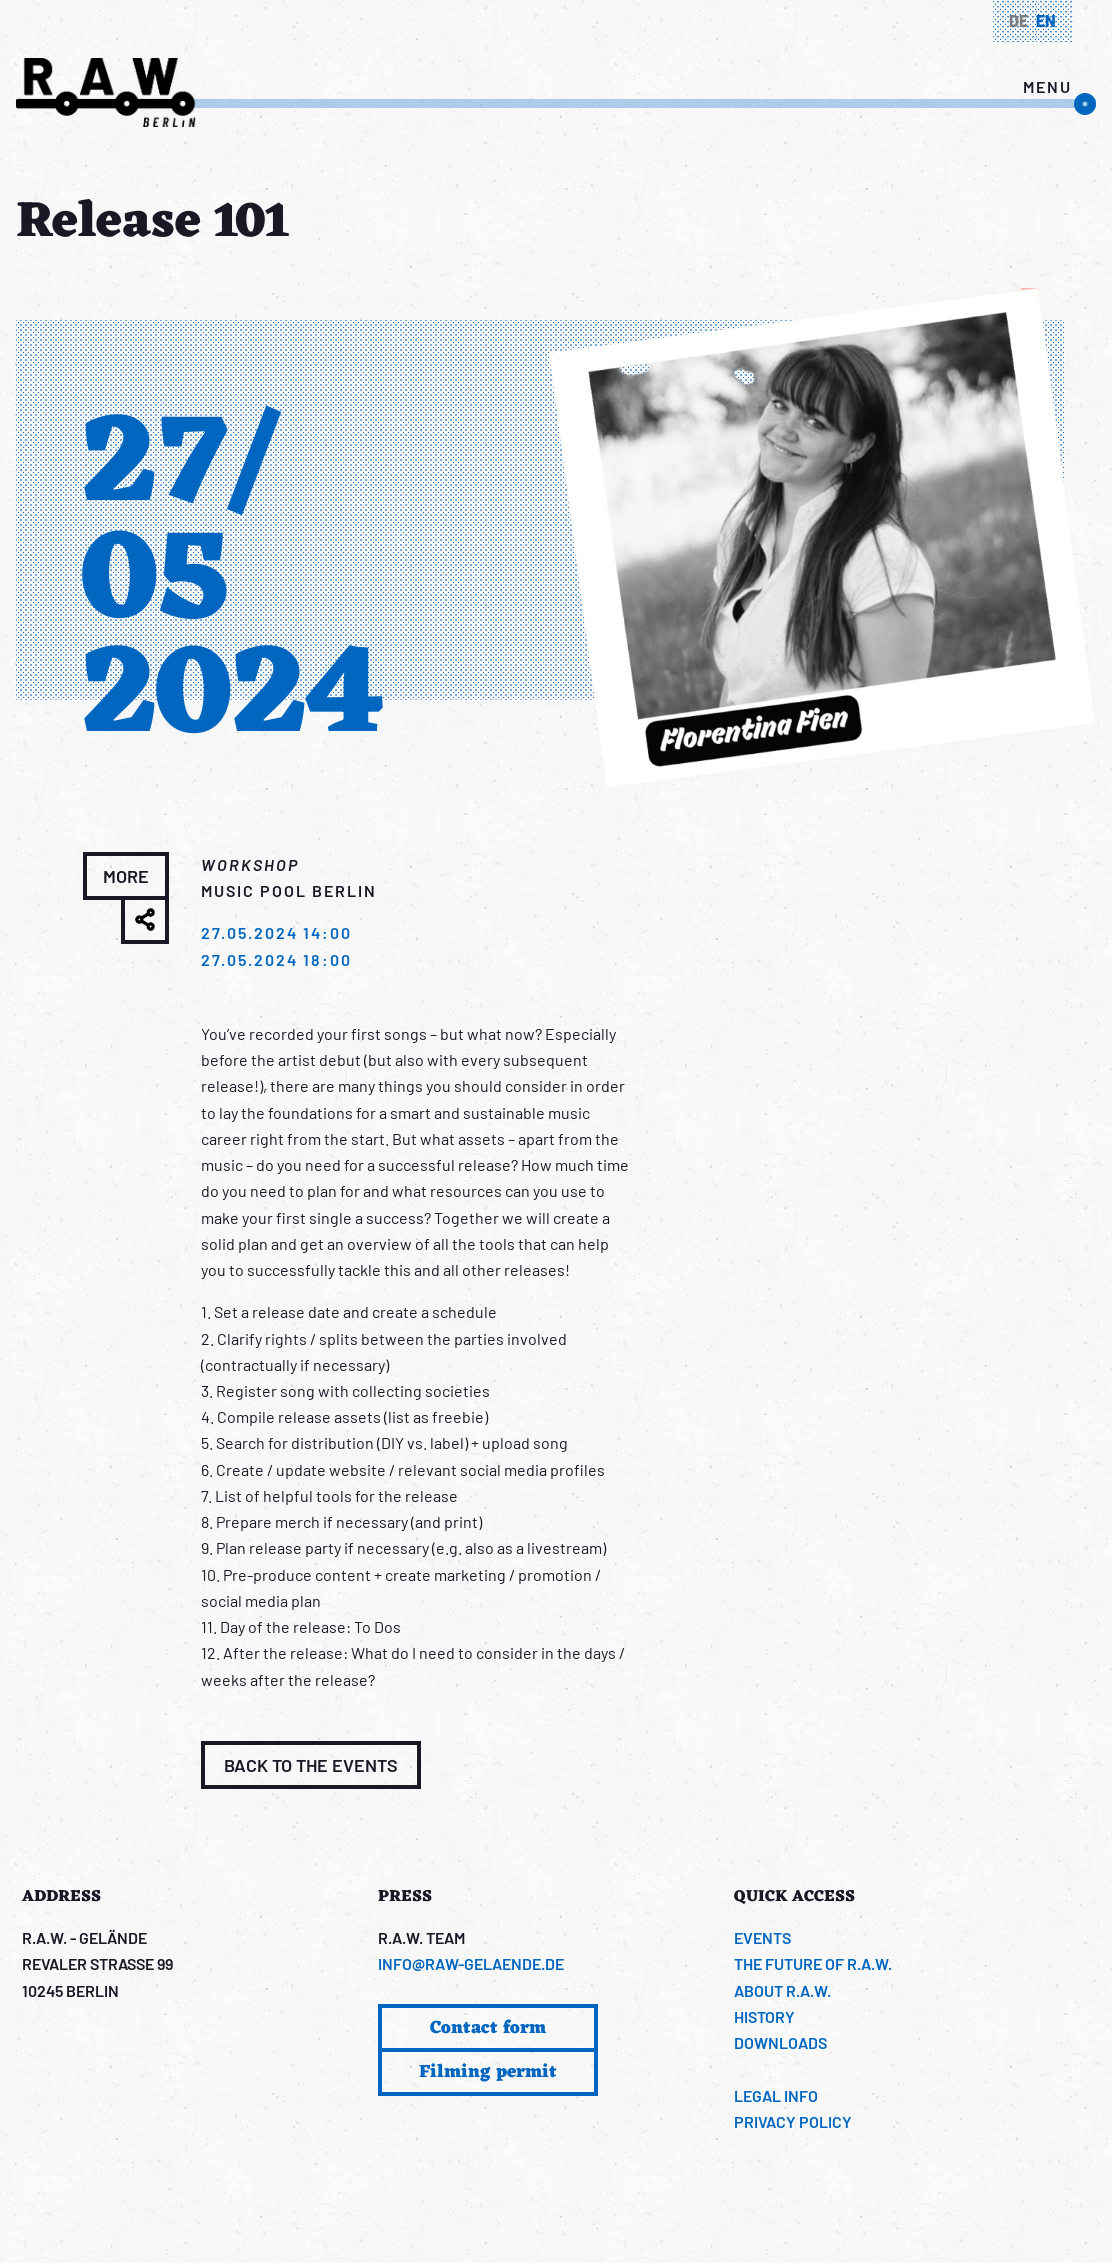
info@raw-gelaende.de (471, 1963)
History (764, 2016)
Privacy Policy (793, 2121)
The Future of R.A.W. (813, 1963)
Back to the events (311, 1765)
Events (762, 1937)
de (1018, 20)
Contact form (488, 2028)
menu (1047, 86)
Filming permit (488, 2072)
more (126, 876)
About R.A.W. (782, 1990)
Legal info (776, 2095)
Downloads (780, 2042)
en (1046, 20)
